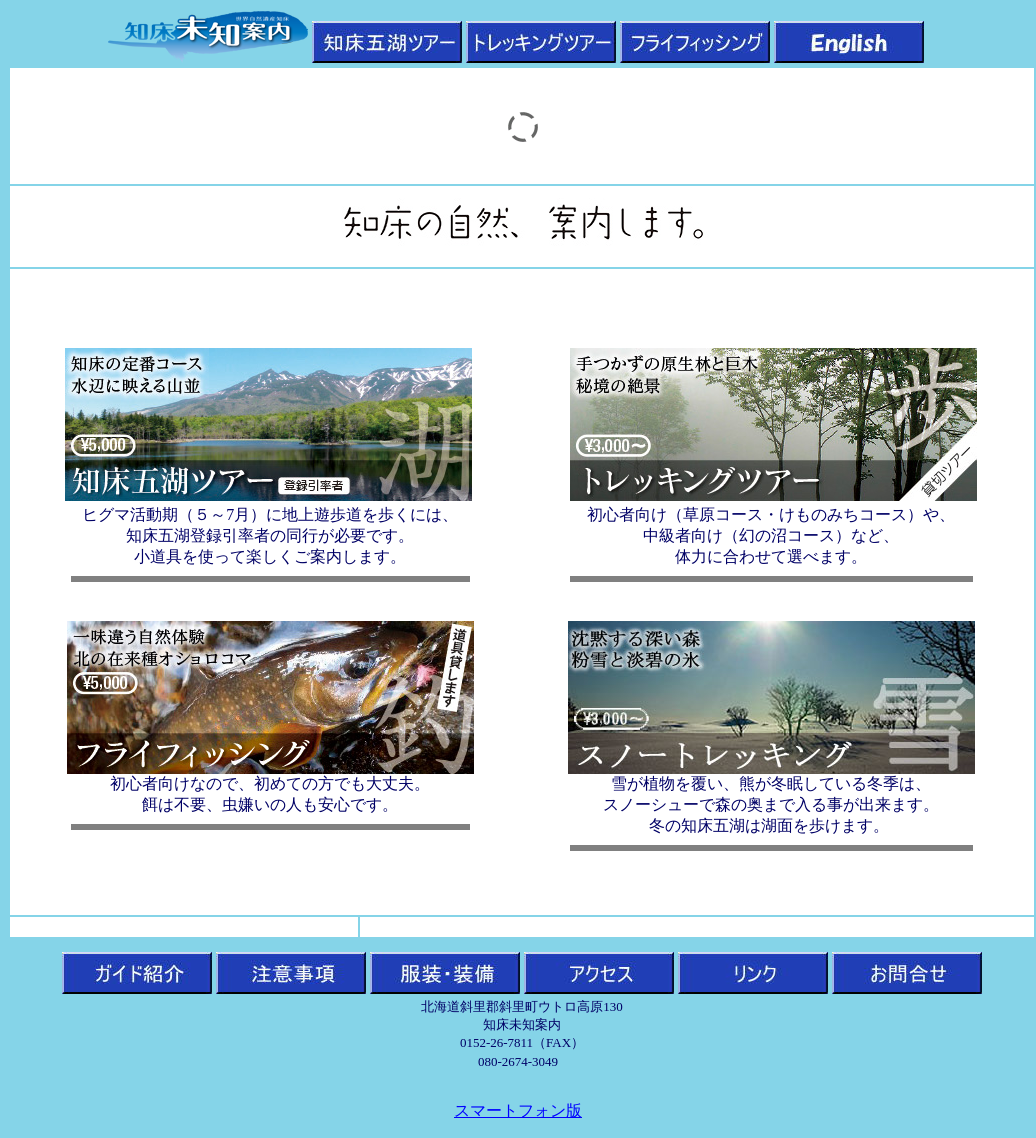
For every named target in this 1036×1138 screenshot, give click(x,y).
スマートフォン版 (518, 1110)
